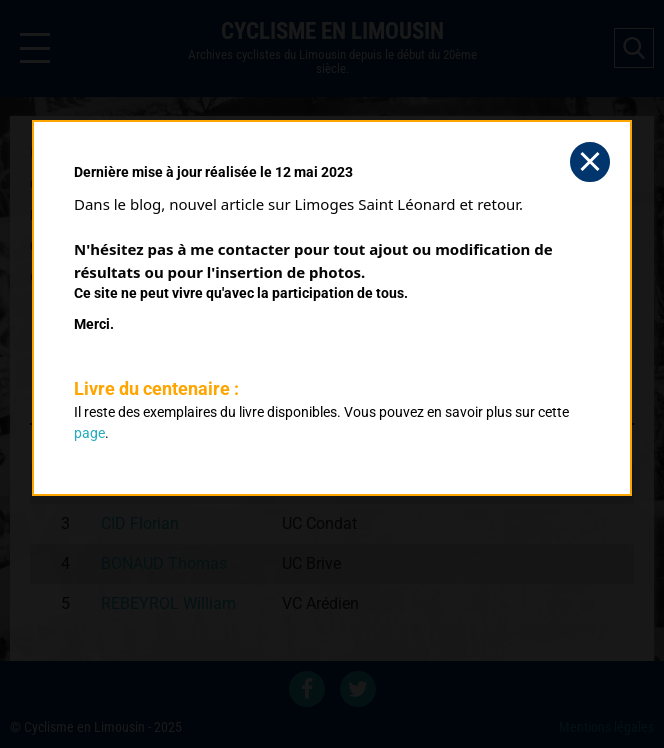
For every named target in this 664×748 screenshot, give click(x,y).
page (89, 433)
